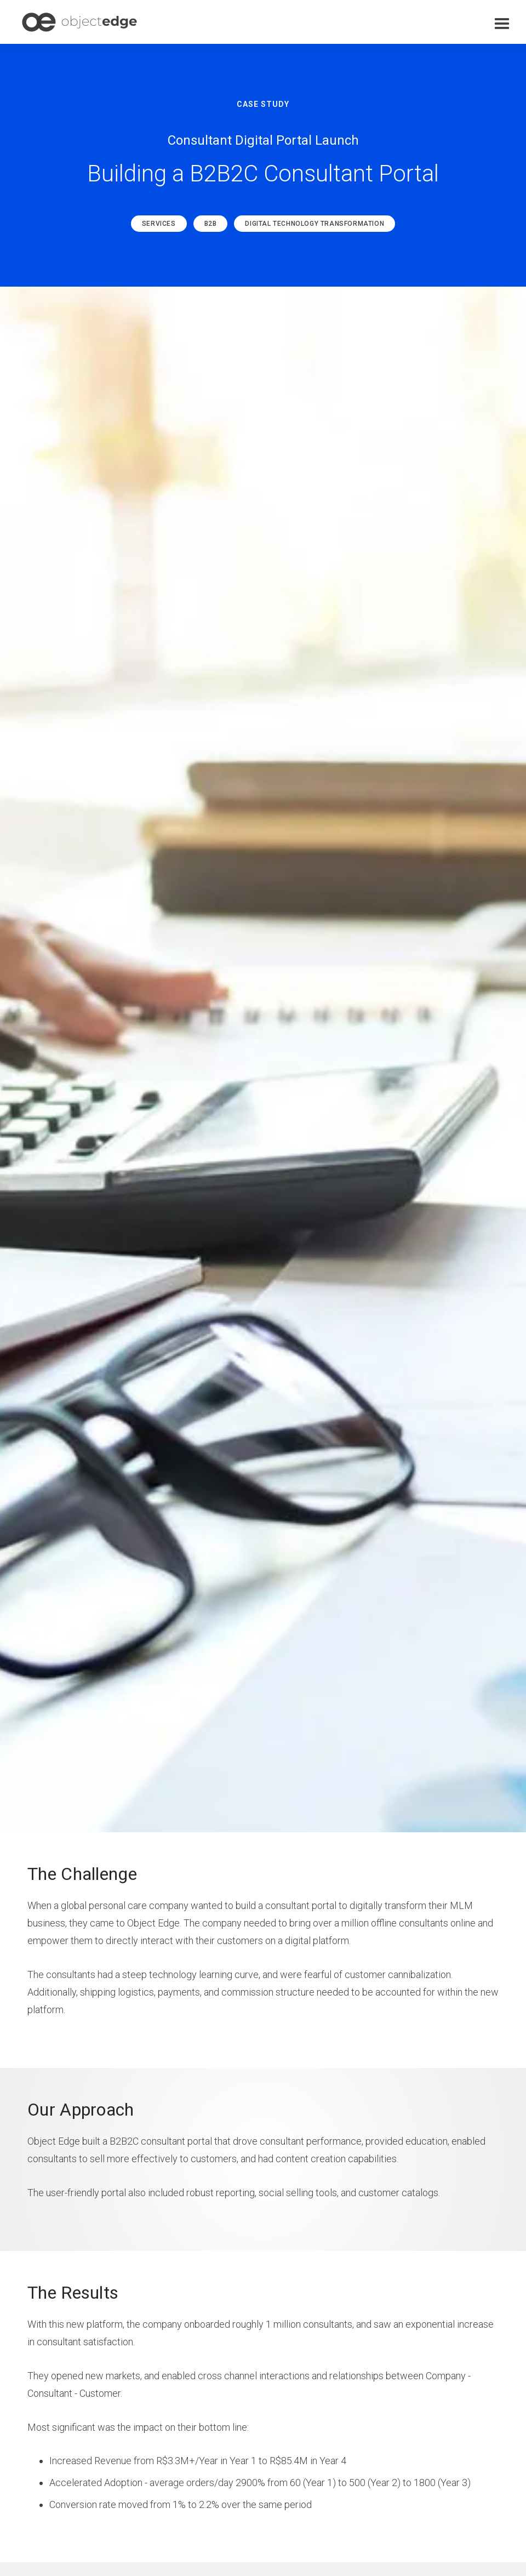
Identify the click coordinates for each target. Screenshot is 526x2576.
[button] (502, 24)
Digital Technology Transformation (314, 223)
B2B (210, 223)
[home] (79, 22)
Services (159, 223)
